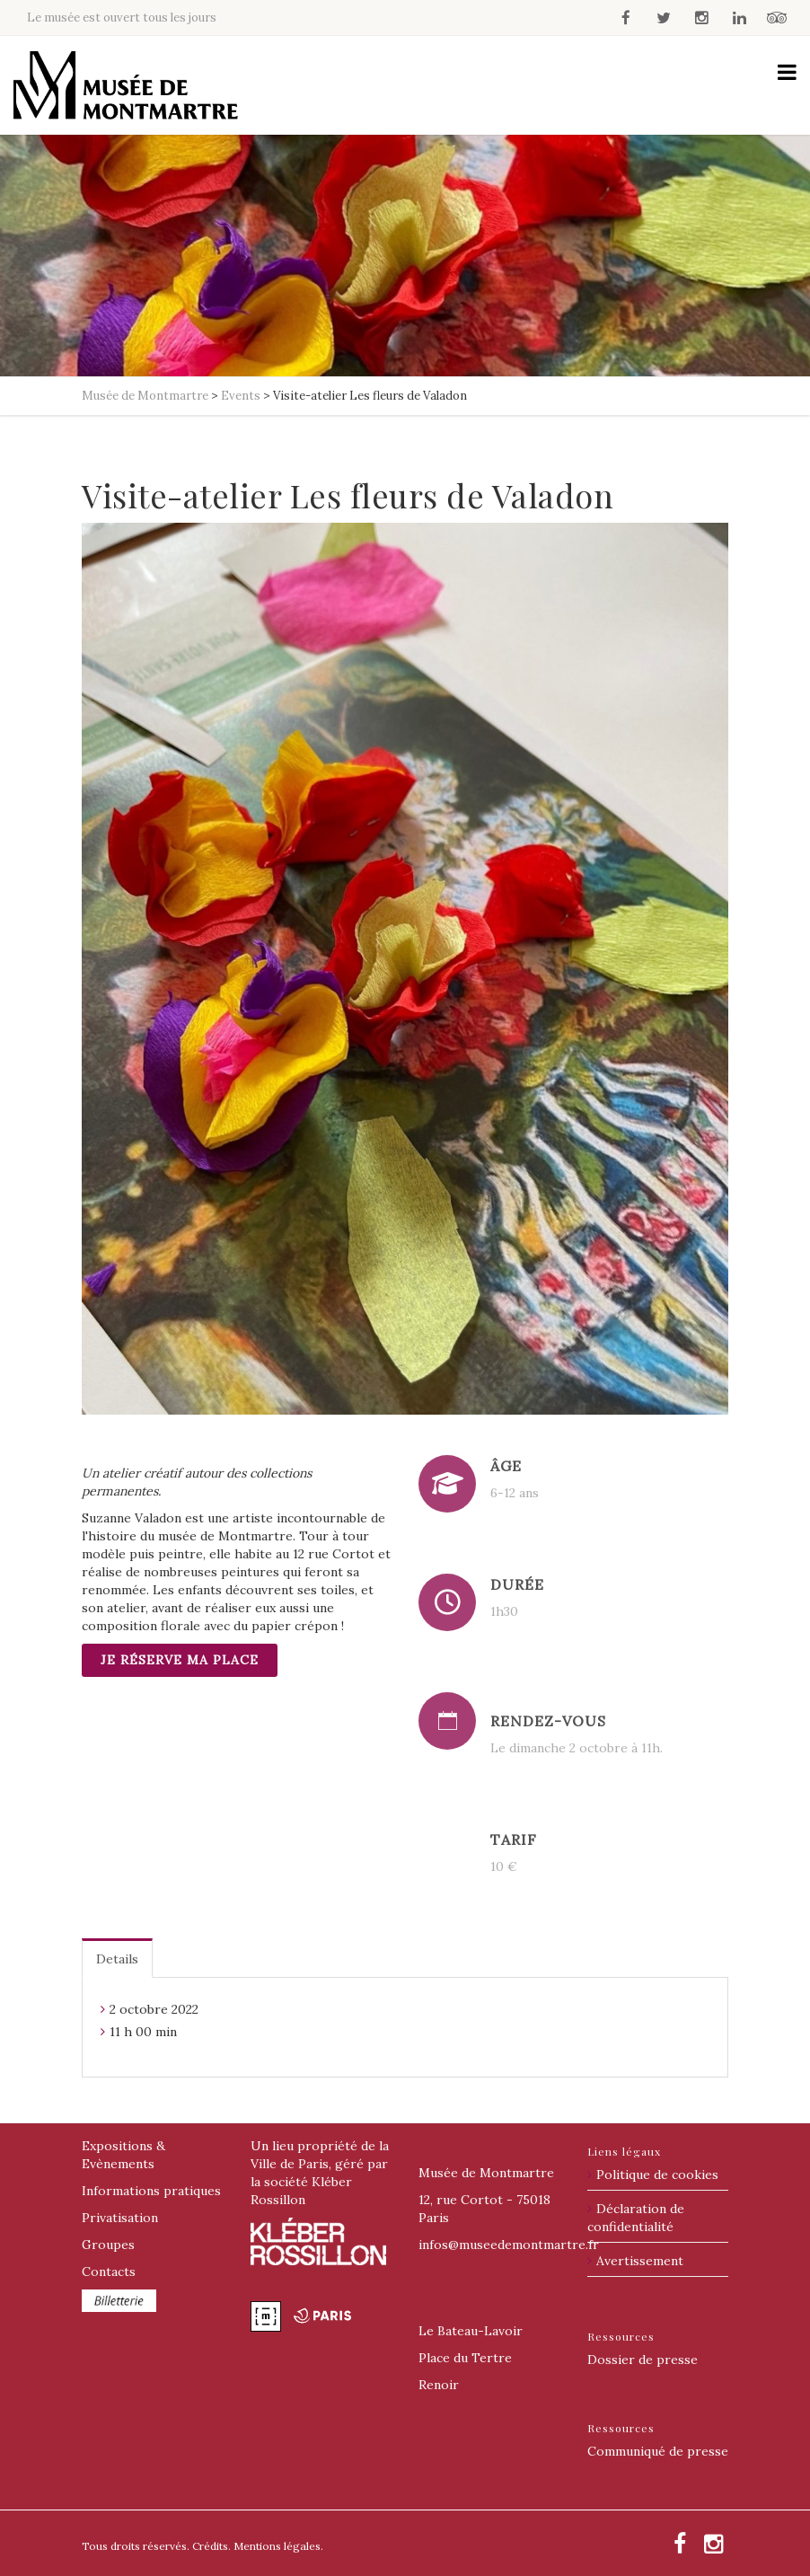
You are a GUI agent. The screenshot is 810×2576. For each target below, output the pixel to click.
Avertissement (639, 2261)
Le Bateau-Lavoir (470, 2331)
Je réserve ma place (180, 1660)
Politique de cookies (657, 2174)
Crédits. (211, 2546)
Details (117, 1959)
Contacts (109, 2271)
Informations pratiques (151, 2191)
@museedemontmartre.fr (508, 2244)
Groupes (108, 2244)
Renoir (438, 2385)
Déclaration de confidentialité (635, 2218)
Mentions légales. (278, 2546)
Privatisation (120, 2218)
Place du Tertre (465, 2358)
